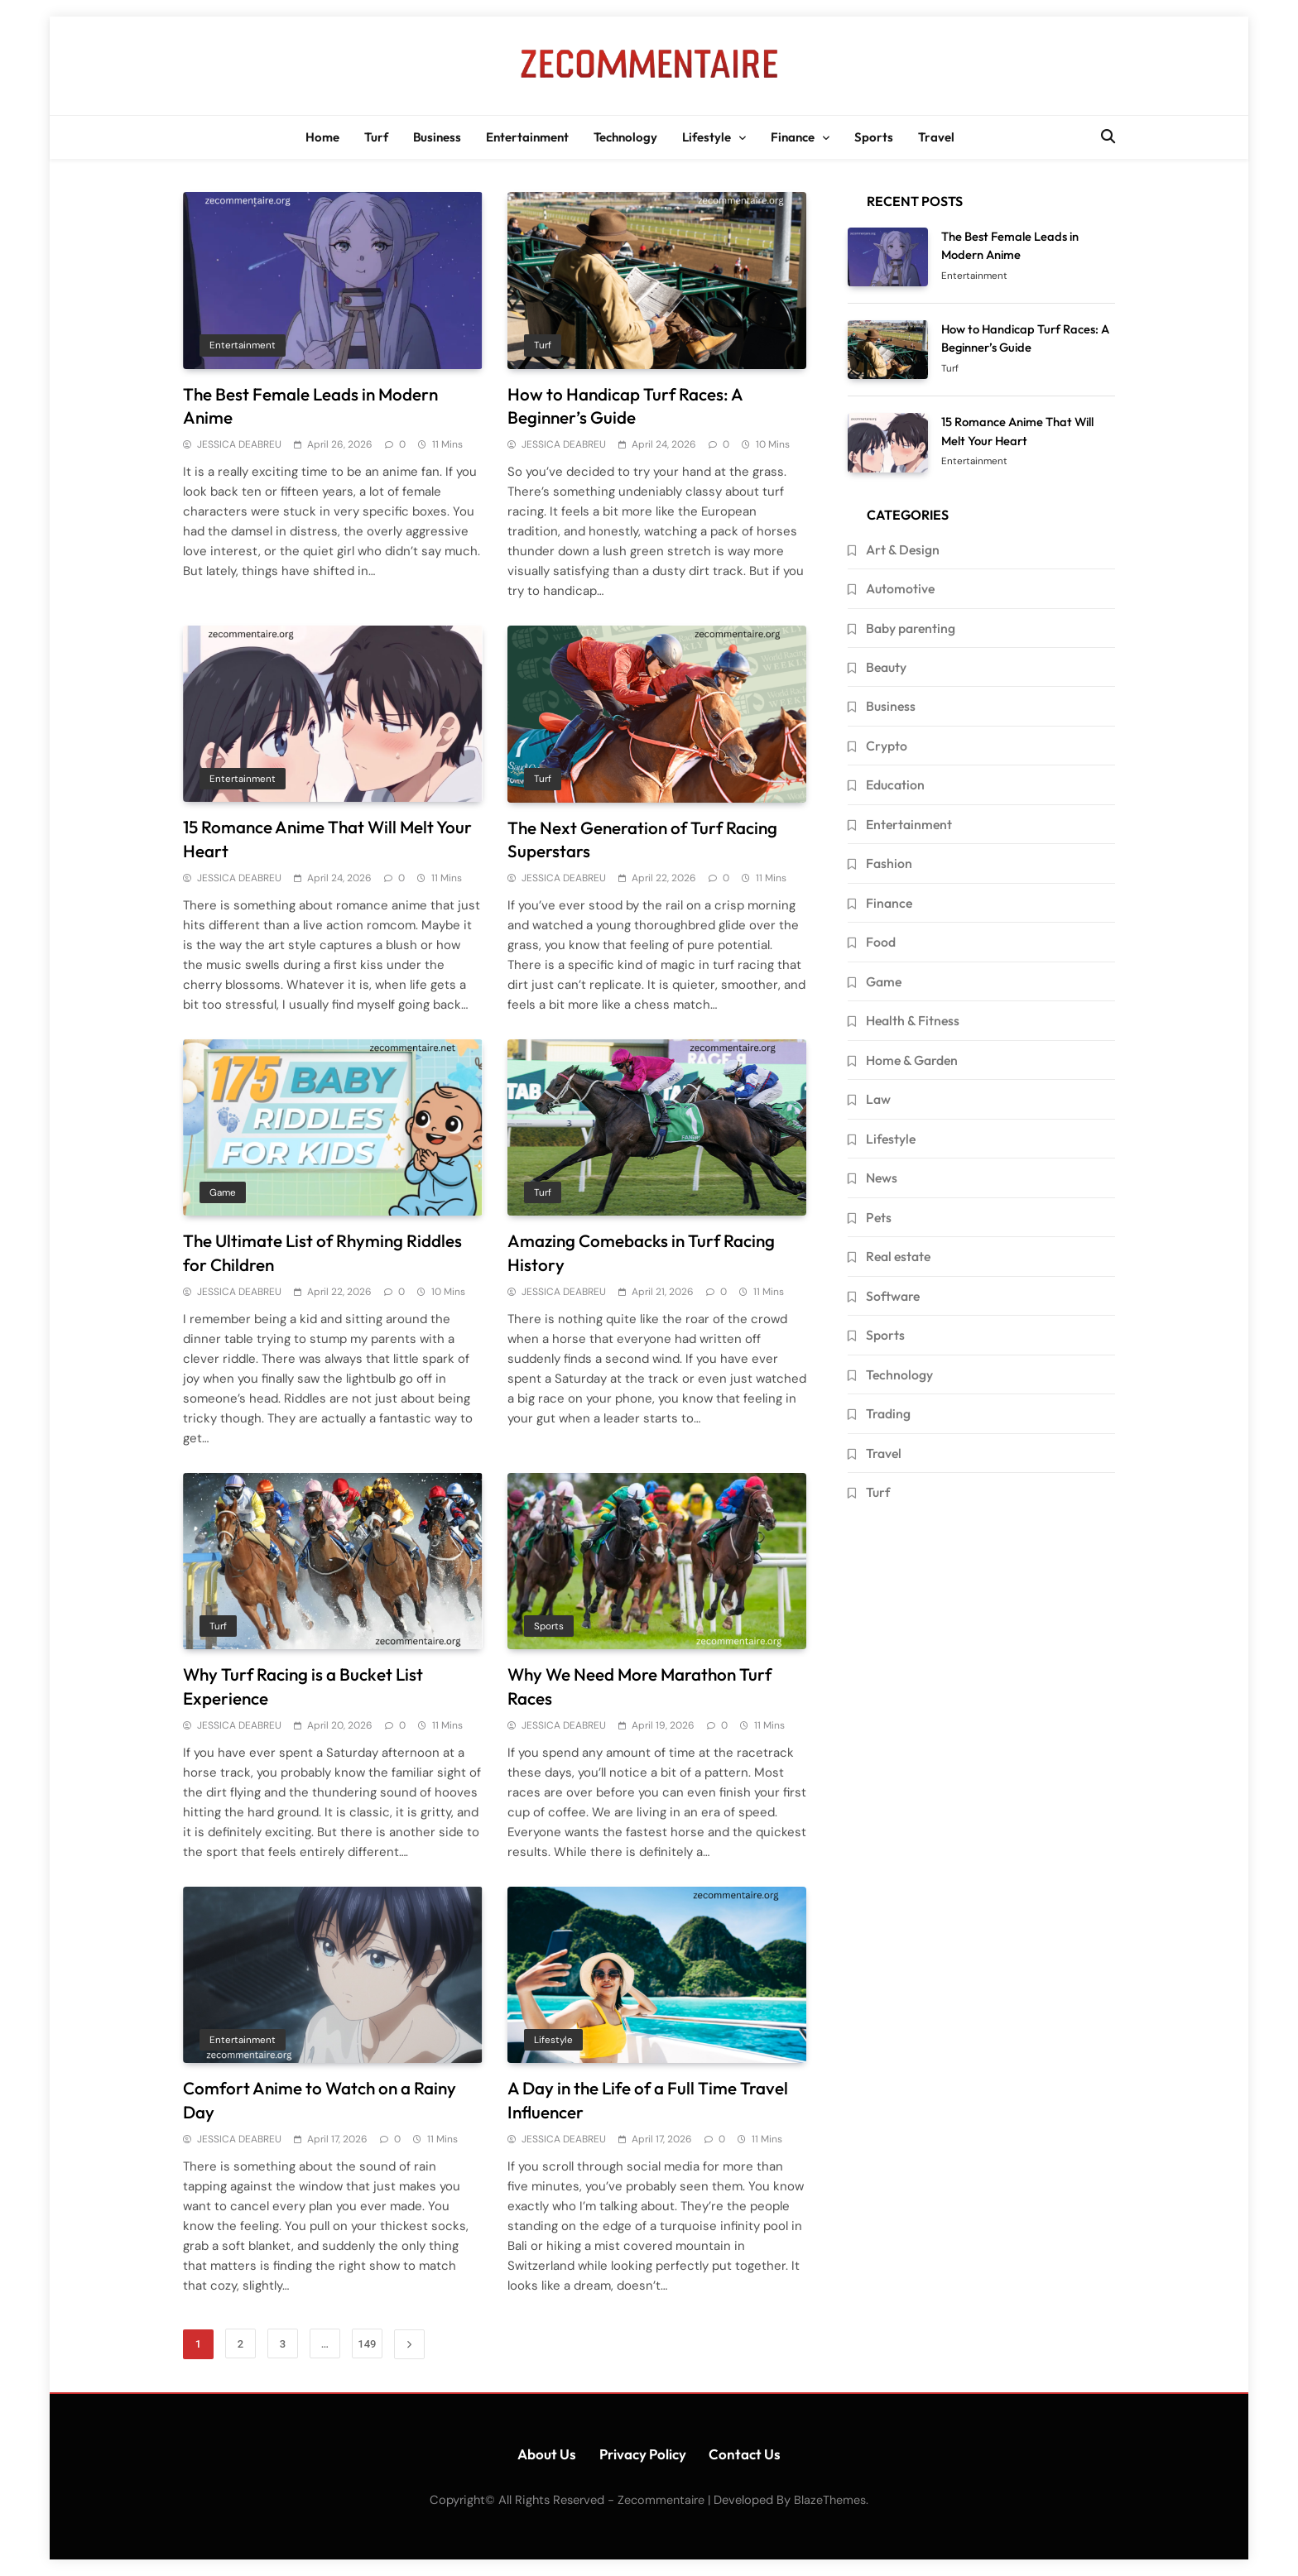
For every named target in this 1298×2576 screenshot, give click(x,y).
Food (881, 941)
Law (878, 1099)
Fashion (889, 863)
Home (322, 137)
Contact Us (745, 2454)
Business (437, 137)
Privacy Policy (642, 2454)
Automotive (900, 588)
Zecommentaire (661, 2499)
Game (222, 1192)
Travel (936, 137)
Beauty (886, 667)
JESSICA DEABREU (239, 444)
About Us (546, 2454)
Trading (888, 1413)
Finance (793, 137)
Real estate (898, 1256)
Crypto (886, 745)
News (881, 1177)
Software (893, 1296)
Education (895, 784)
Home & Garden (912, 1060)
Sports (873, 137)
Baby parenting (910, 628)
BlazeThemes (830, 2499)
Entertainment (527, 137)
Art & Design (903, 549)
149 (367, 2344)
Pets (879, 1217)
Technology (625, 137)
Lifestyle (706, 137)
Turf (376, 137)
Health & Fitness (912, 1020)
